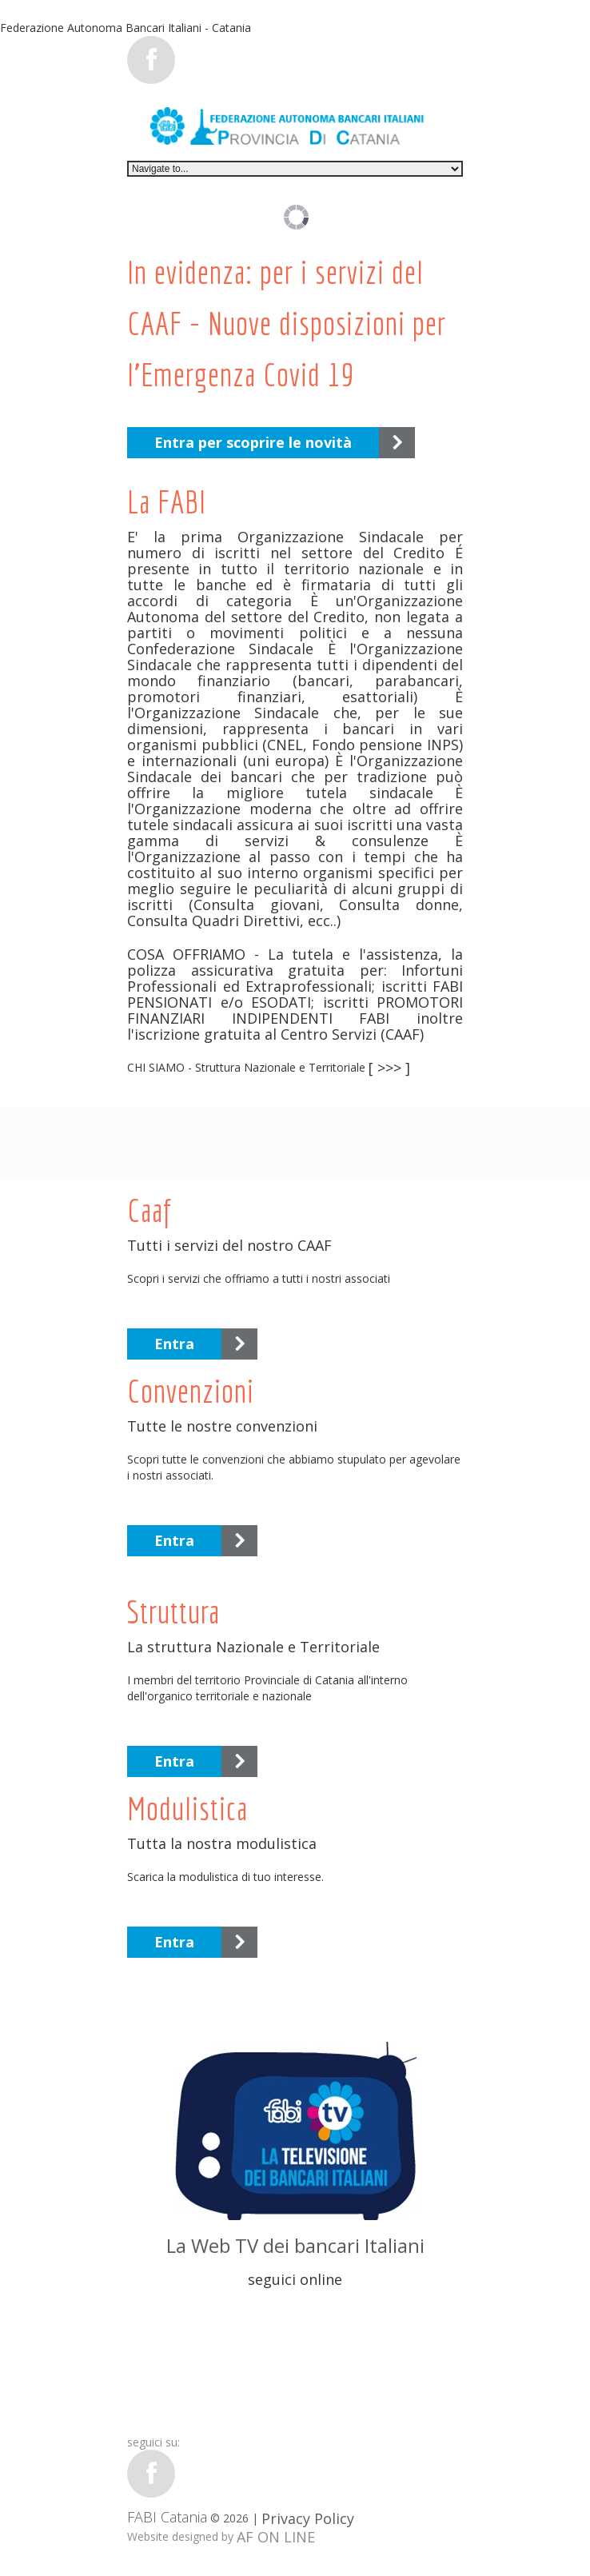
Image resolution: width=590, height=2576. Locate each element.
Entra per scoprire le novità (253, 442)
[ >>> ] (389, 1067)
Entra (174, 1343)
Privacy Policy (307, 2518)
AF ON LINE (276, 2536)
